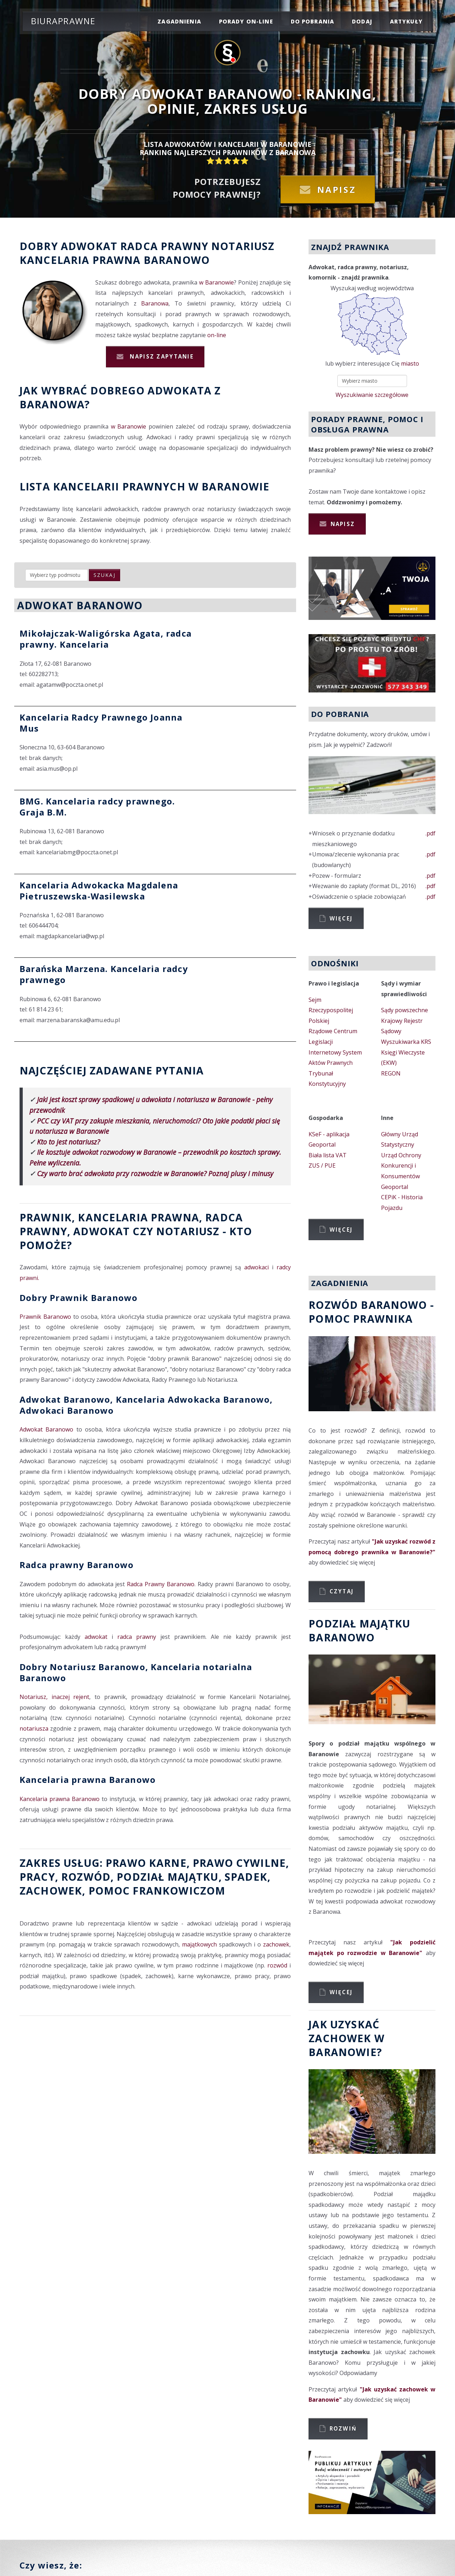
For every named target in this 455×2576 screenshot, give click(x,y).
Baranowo (177, 260)
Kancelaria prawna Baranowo (88, 1779)
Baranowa (154, 303)
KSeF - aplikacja (329, 1134)
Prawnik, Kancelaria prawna (109, 1217)
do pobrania (312, 21)
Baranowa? (55, 404)
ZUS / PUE (322, 1165)
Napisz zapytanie (161, 356)
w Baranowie (216, 282)
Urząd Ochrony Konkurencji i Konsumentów (401, 1165)
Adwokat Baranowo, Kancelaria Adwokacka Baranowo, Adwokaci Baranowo (146, 1404)
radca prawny (136, 1637)
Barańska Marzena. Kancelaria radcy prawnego (104, 974)
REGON (391, 1073)
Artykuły (406, 21)
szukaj (104, 575)
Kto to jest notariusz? (68, 1142)
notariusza (34, 1728)
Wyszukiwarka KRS (406, 1042)
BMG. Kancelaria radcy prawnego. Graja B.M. (97, 806)
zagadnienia (179, 21)
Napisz (336, 189)
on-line (216, 335)
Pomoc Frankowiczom (157, 1890)
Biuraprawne (63, 21)
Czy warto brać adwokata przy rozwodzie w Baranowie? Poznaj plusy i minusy (155, 1173)
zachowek (51, 1890)
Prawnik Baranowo (45, 1317)
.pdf (430, 833)
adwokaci (256, 1267)
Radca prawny (164, 246)
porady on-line (246, 21)
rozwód (86, 1877)
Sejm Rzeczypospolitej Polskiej (331, 1010)
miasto (410, 363)
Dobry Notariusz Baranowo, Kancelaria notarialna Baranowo (136, 1672)
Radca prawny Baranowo (77, 1565)
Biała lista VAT (328, 1155)
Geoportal (322, 1144)
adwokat (96, 1637)
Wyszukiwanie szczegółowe (372, 395)
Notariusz (242, 246)
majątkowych (199, 1944)
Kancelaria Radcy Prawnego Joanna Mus (101, 722)
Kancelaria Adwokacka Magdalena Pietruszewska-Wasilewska (99, 890)
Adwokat (89, 246)
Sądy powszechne (404, 1010)
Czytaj (342, 1591)
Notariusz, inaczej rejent (54, 1697)
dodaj (362, 21)
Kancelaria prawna (80, 260)
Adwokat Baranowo (46, 1429)
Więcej (341, 918)
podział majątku (167, 1877)
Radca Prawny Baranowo (160, 1584)
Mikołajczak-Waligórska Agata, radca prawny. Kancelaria (106, 638)
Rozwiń (343, 2428)
